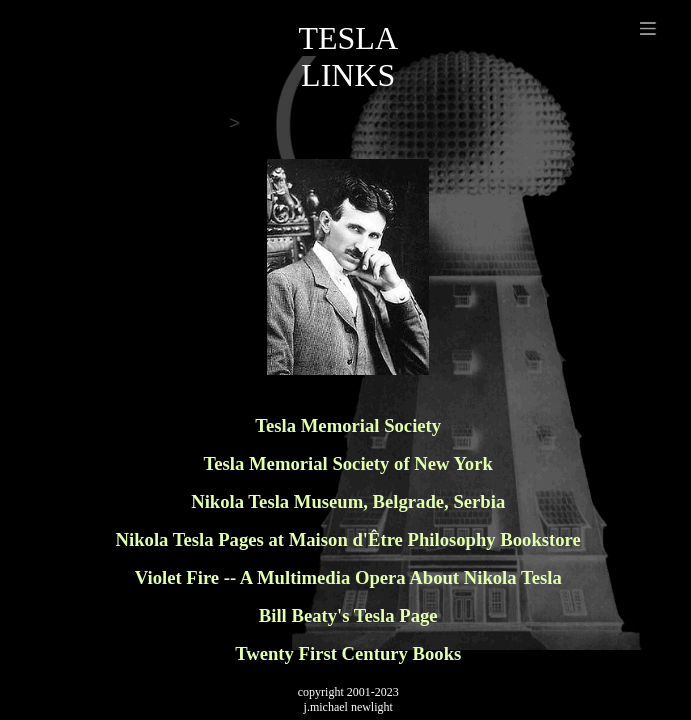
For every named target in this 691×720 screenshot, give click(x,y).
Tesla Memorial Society (348, 425)
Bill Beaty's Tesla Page (348, 615)
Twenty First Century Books (348, 653)
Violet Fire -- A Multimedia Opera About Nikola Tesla (348, 577)
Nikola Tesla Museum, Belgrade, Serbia (348, 501)
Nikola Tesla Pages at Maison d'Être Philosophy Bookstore (348, 539)
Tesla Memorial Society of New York (348, 463)
